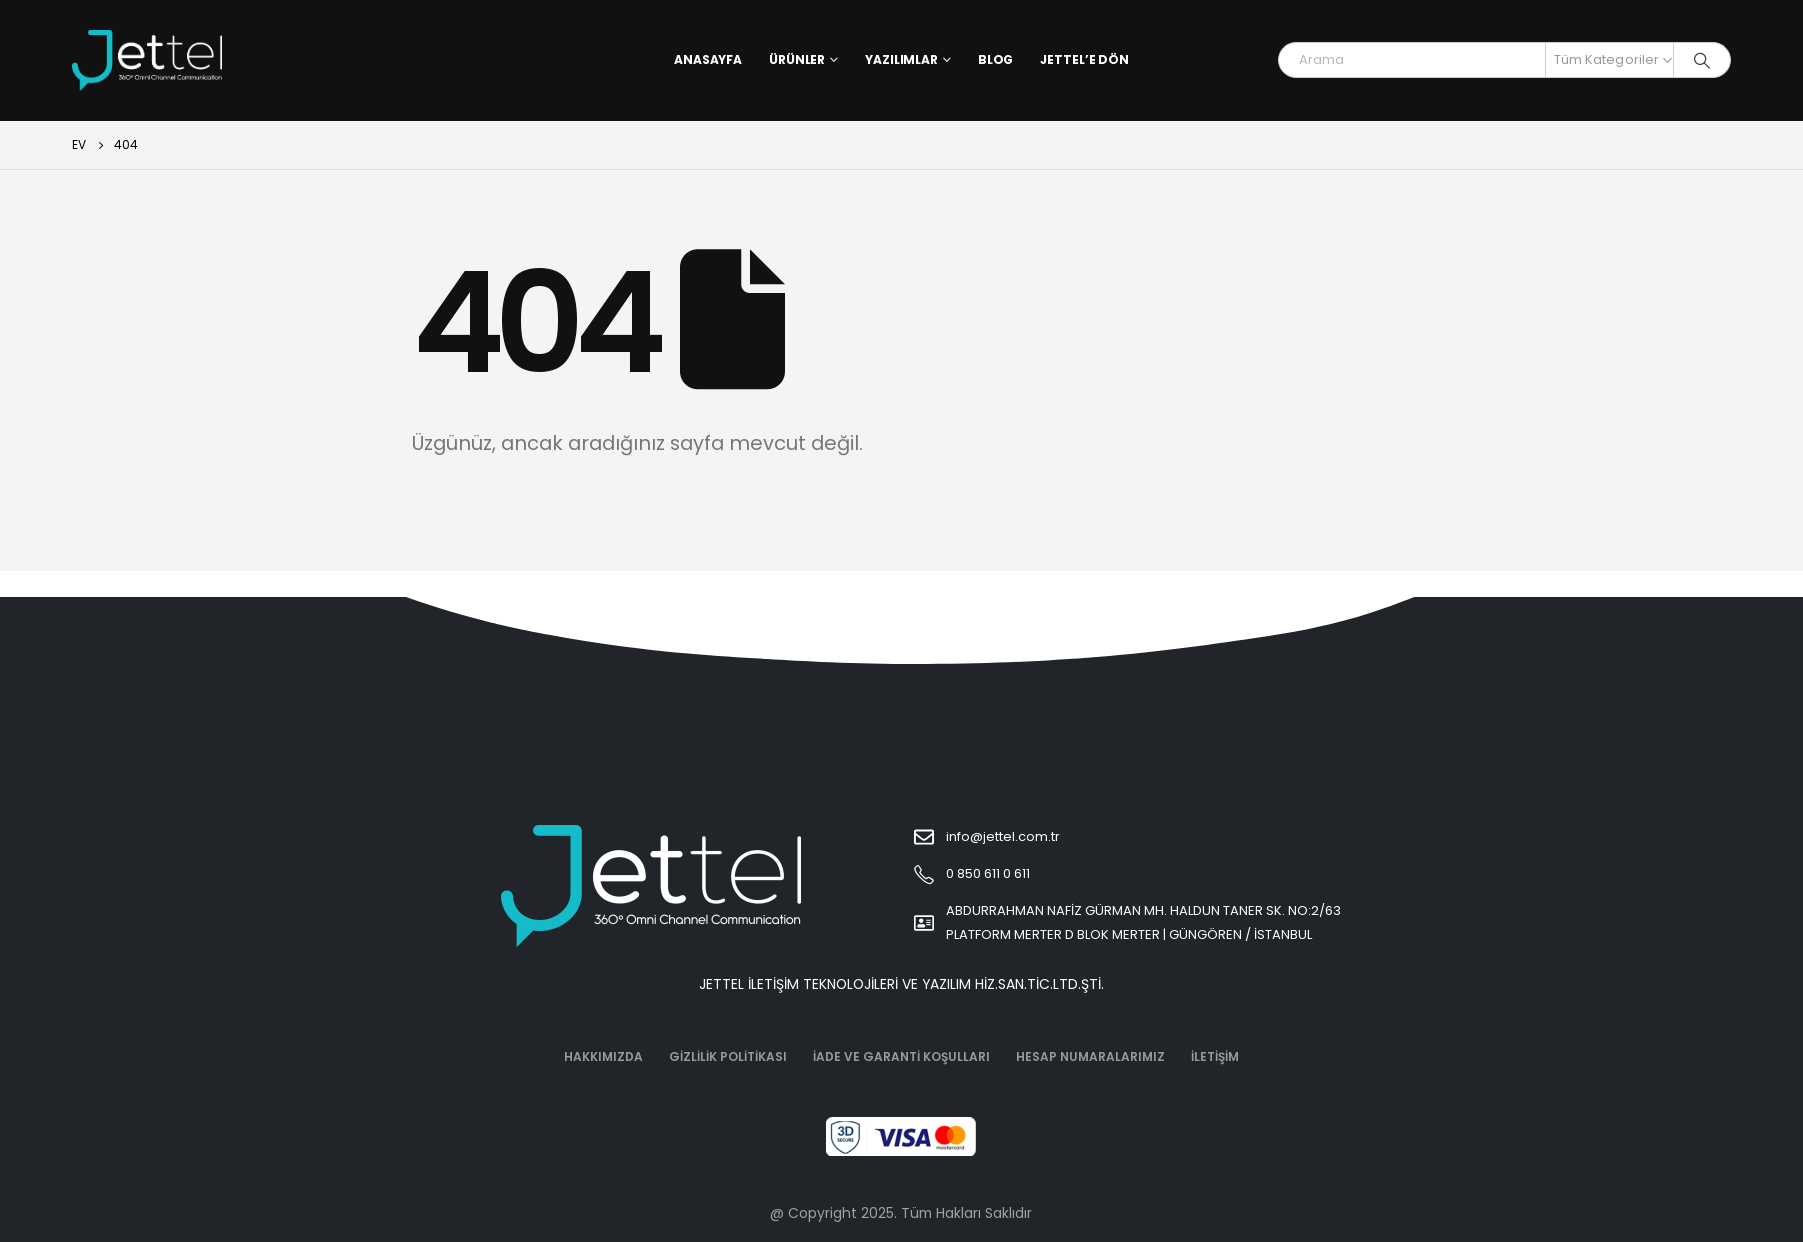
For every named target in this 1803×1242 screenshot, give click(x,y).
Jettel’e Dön (1084, 59)
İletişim (1215, 1056)
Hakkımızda (603, 1056)
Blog (996, 59)
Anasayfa (708, 59)
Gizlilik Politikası (728, 1056)
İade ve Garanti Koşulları (901, 1056)
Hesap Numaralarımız (1090, 1056)
